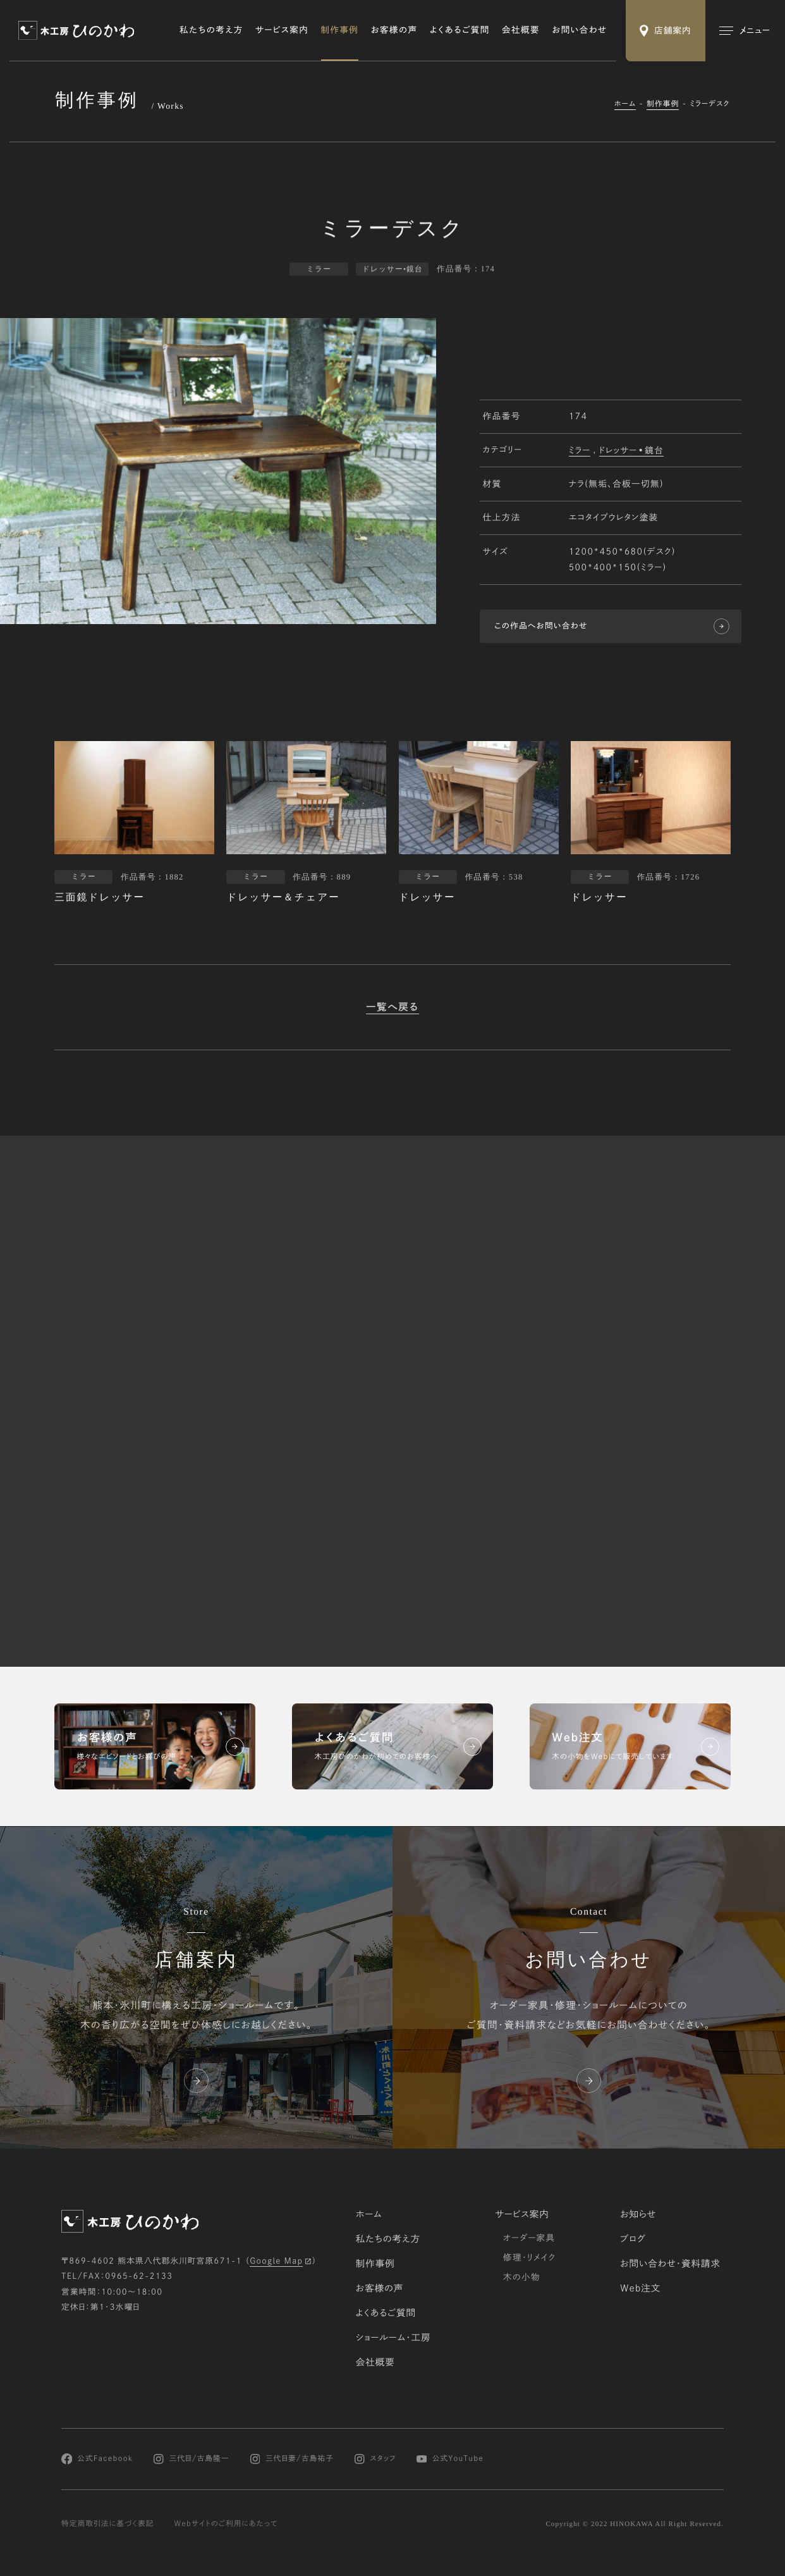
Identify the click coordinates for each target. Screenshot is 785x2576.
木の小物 (521, 2276)
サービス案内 (281, 29)
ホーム (625, 104)
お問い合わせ (579, 29)
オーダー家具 (529, 2237)
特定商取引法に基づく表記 (107, 2523)
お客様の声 (394, 29)
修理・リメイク (529, 2257)
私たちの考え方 (211, 29)
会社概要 (521, 29)
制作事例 (340, 29)
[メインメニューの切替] (745, 30)
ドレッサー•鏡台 (631, 451)
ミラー (580, 451)
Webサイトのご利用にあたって (225, 2523)
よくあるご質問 (460, 29)
